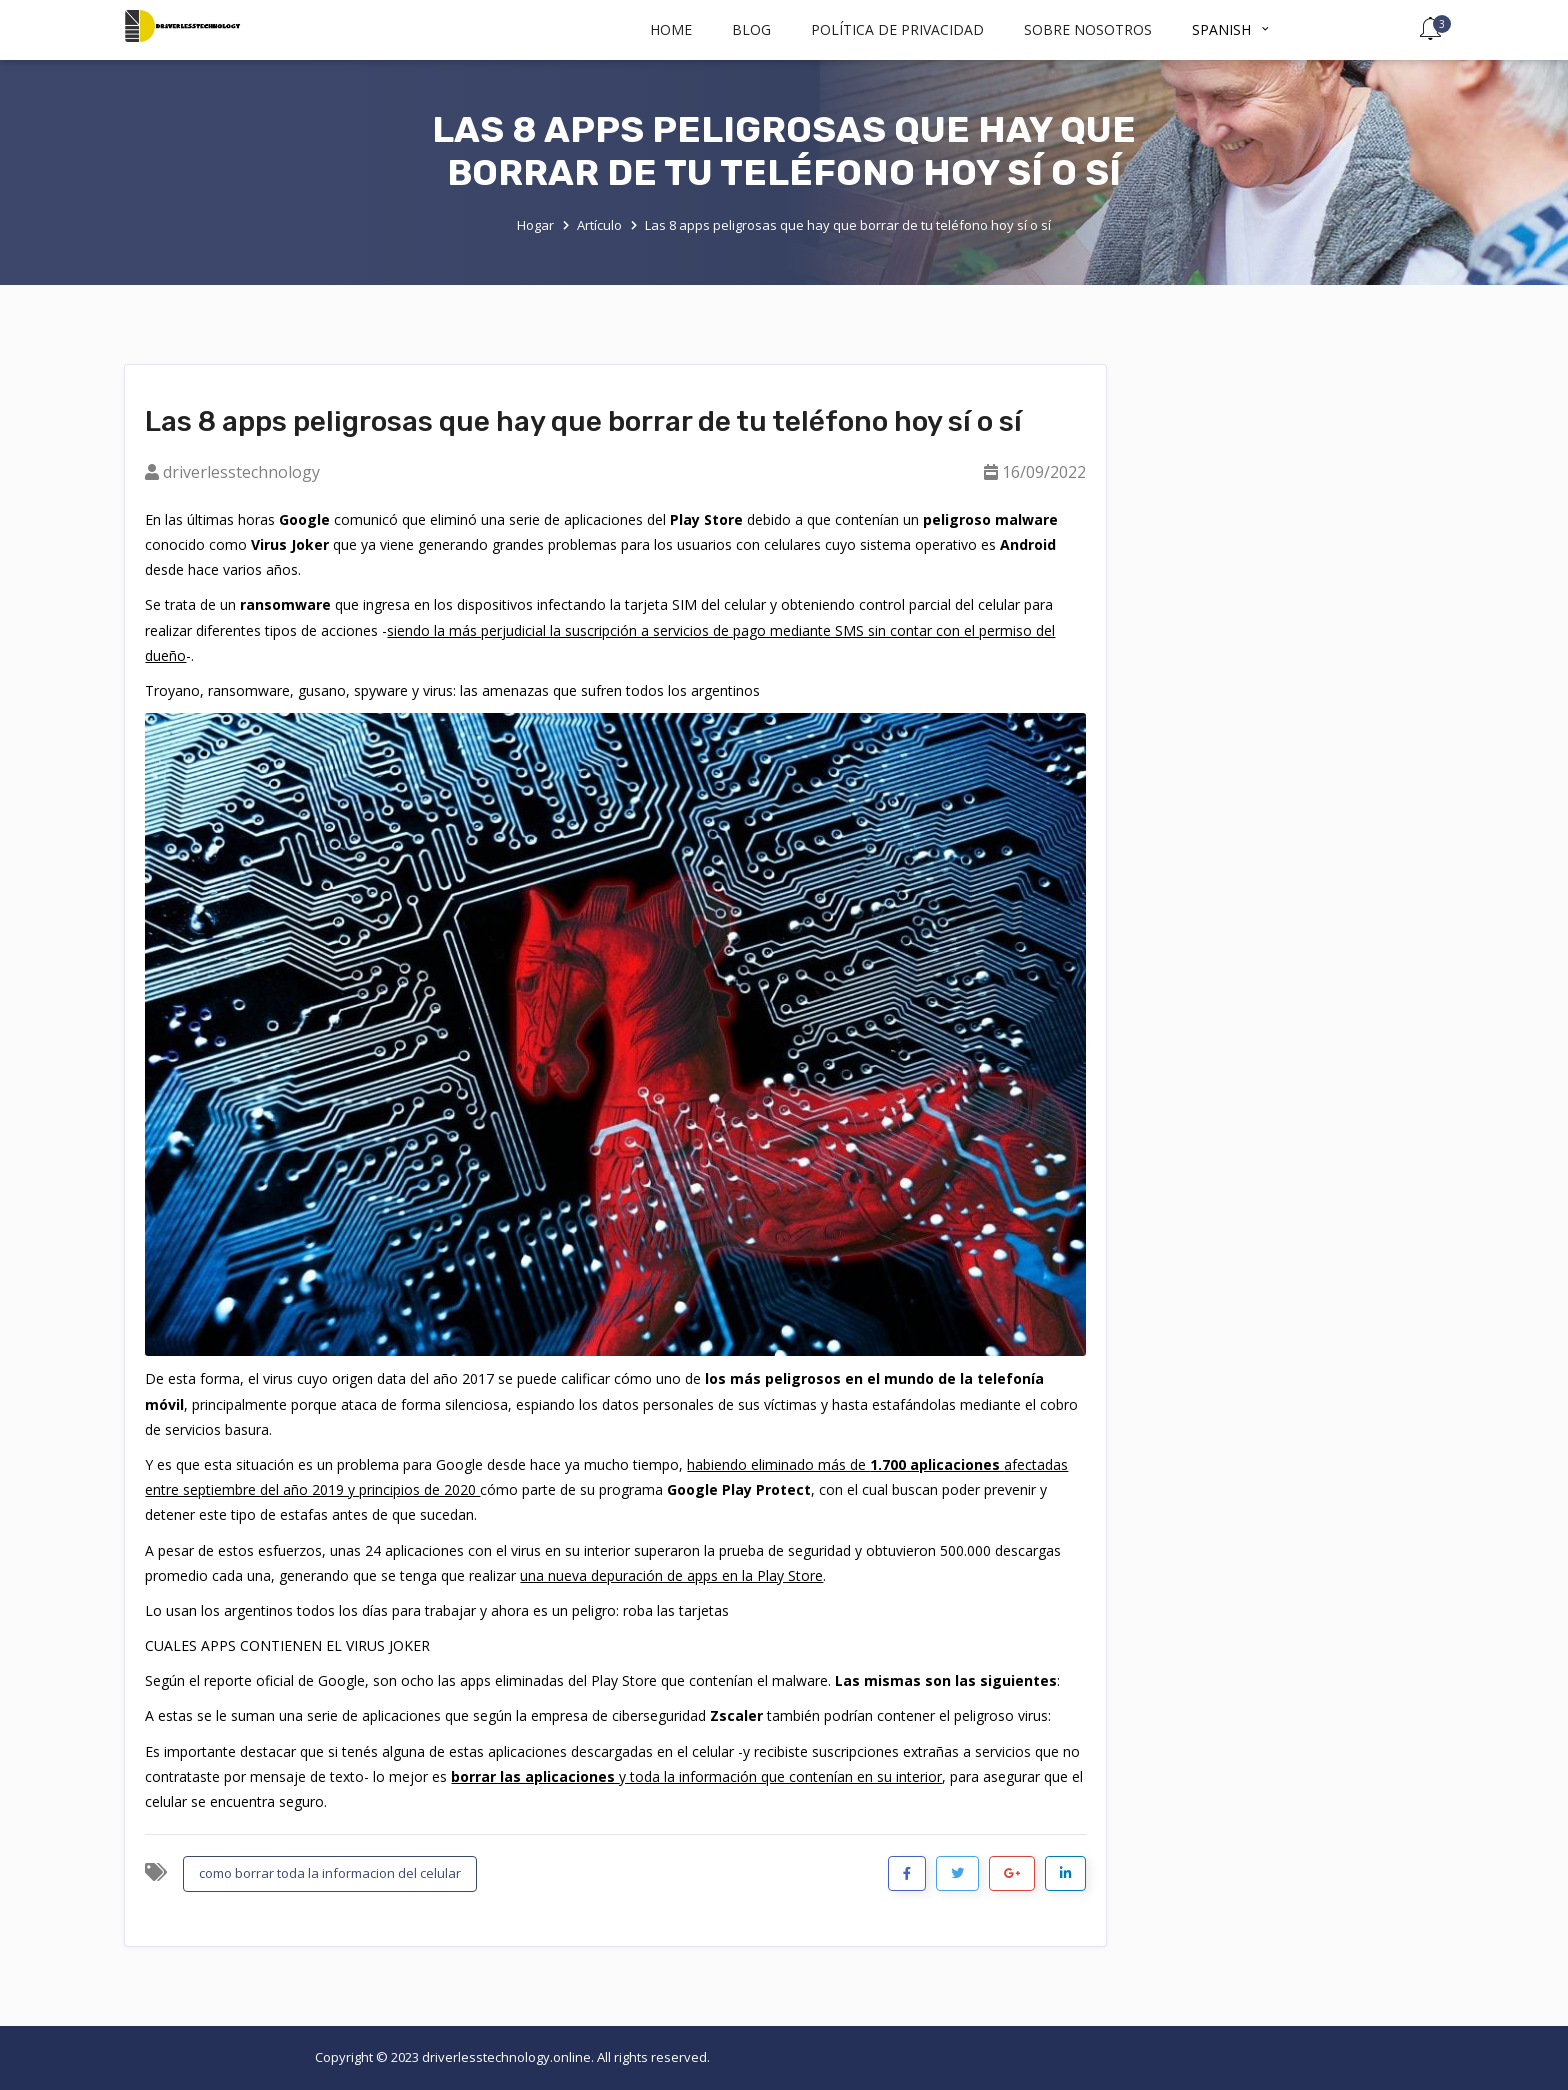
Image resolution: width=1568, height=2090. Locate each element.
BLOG (751, 29)
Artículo (599, 225)
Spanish (1232, 29)
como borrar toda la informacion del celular (330, 1873)
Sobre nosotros (1088, 29)
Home (671, 29)
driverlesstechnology (241, 472)
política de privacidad (897, 29)
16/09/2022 (1044, 472)
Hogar (535, 225)
